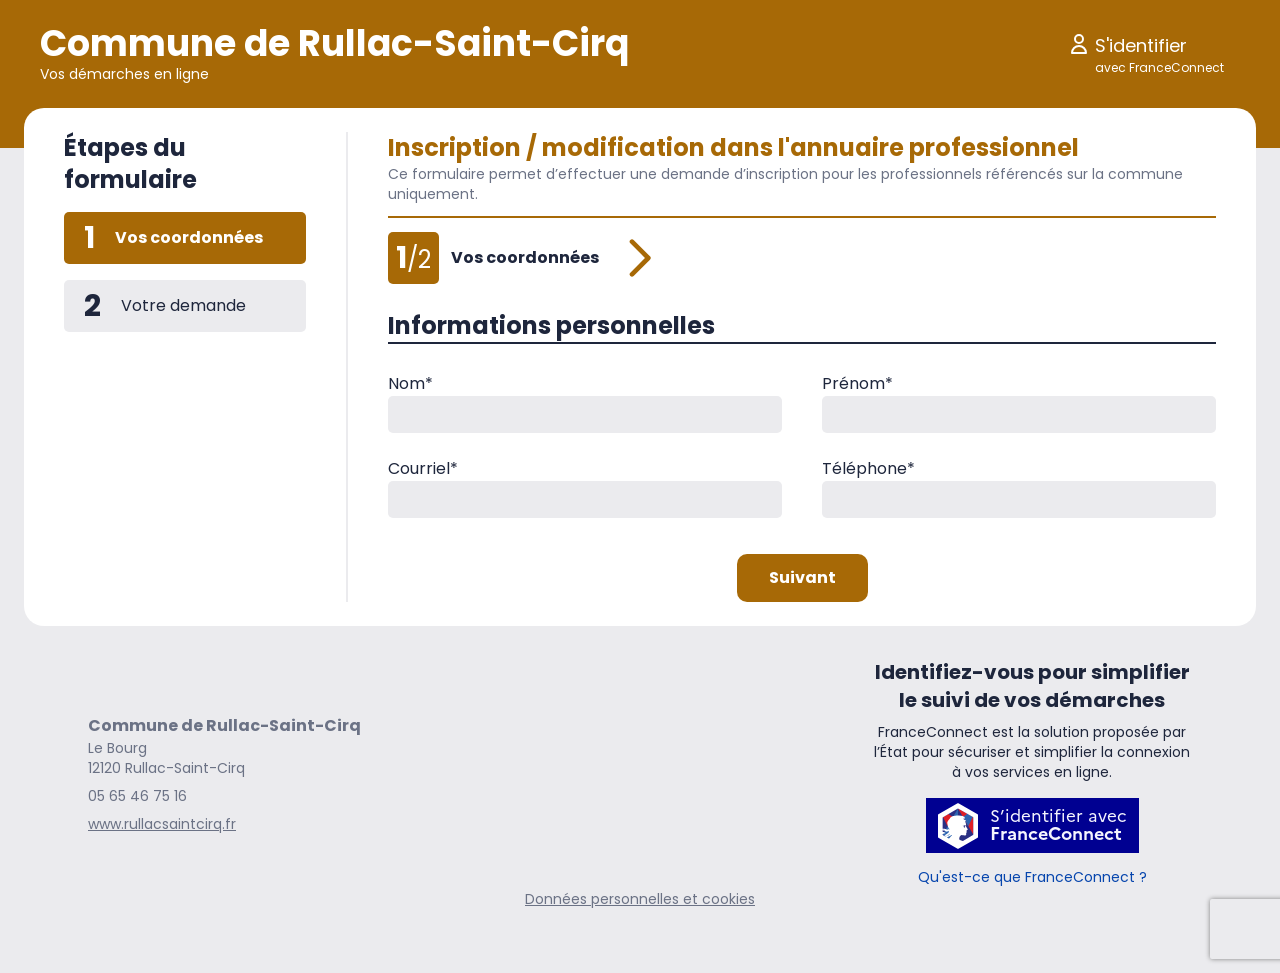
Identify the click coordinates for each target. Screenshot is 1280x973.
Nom (410, 383)
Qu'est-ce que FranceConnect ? (1032, 877)
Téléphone (868, 468)
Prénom (857, 383)
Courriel (423, 468)
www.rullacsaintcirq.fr (162, 824)
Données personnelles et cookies (640, 899)
